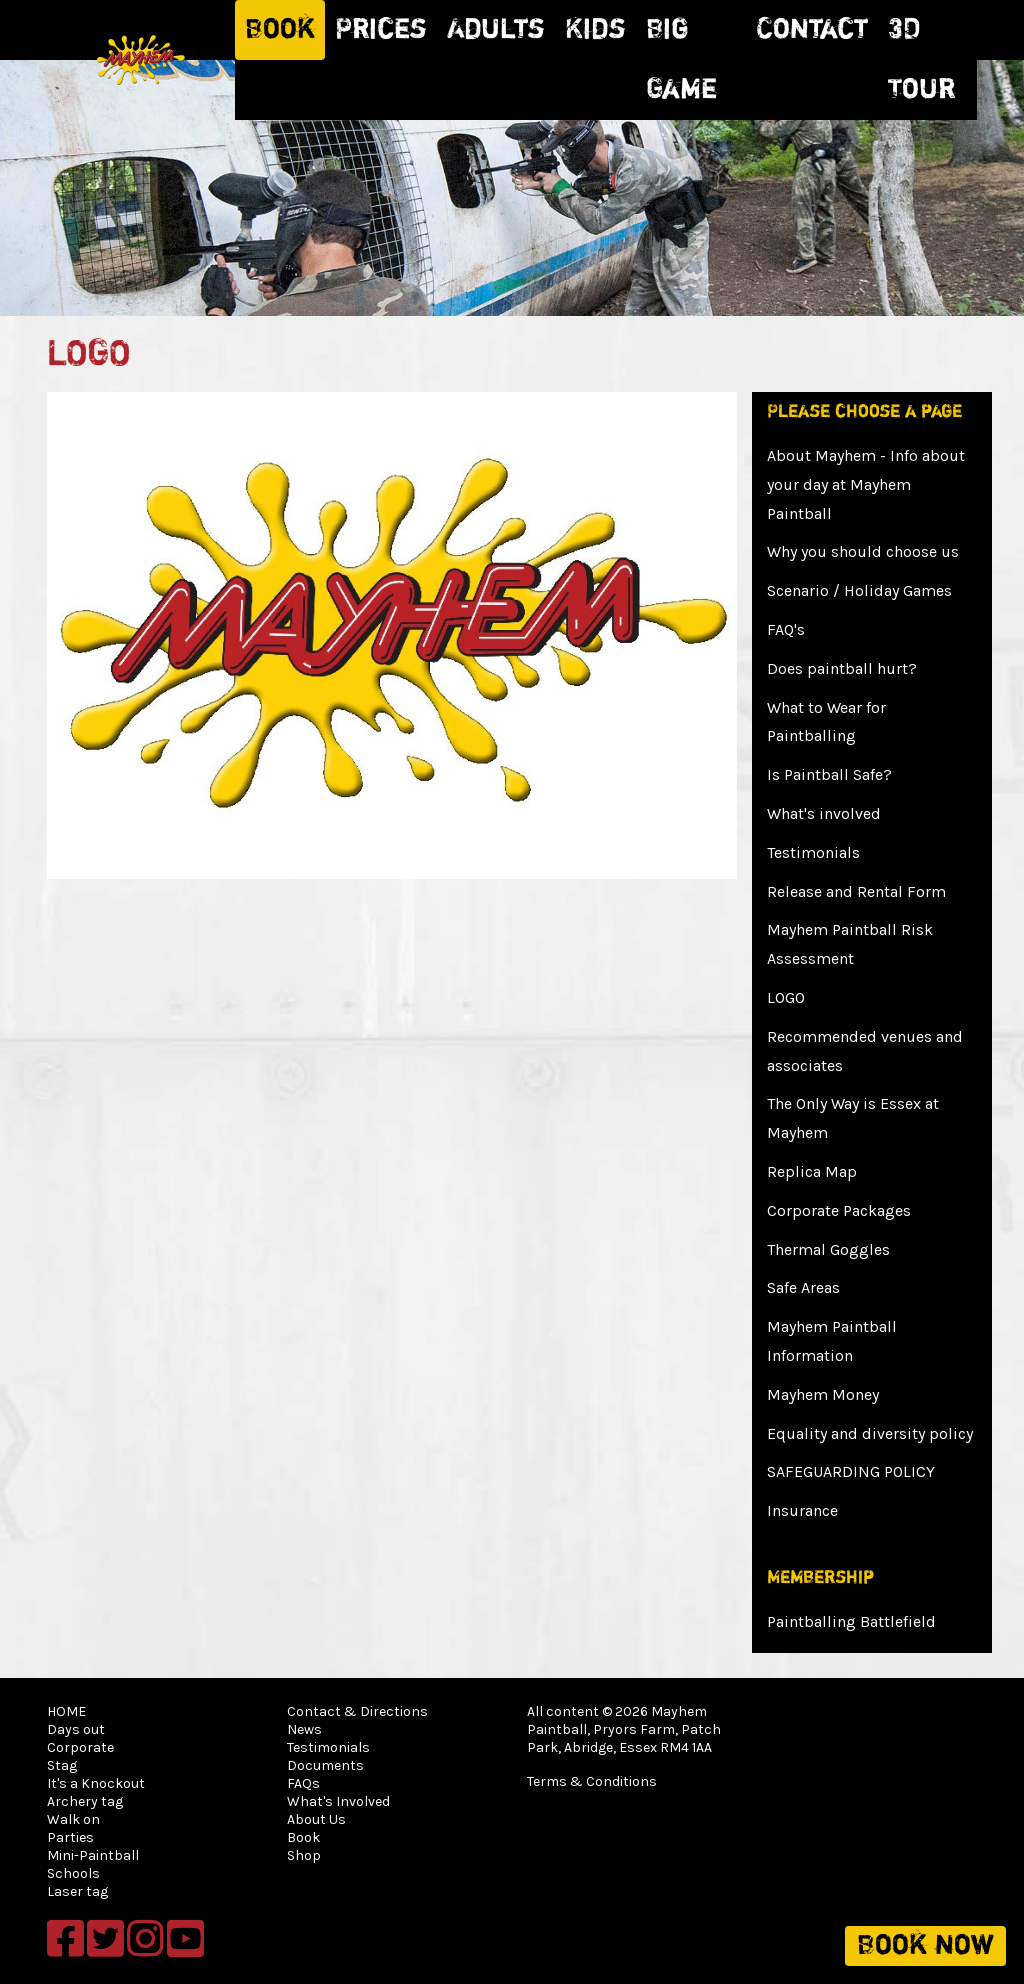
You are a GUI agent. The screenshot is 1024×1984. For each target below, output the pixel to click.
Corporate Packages (839, 1210)
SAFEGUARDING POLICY (851, 1471)
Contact (812, 30)
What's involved (824, 813)
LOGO (786, 997)
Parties (70, 1837)
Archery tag (85, 1801)
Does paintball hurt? (842, 668)
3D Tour (921, 60)
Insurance (802, 1510)
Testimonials (813, 852)
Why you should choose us (863, 551)
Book (280, 30)
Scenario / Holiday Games (859, 590)
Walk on (73, 1819)
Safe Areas (803, 1287)
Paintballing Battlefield (851, 1621)
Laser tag (77, 1891)
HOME (66, 1711)
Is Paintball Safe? (829, 774)
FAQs (303, 1783)
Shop (304, 1855)
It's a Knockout (96, 1783)
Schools (73, 1873)
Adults (496, 30)
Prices (381, 30)
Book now (925, 1946)
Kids (595, 30)
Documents (325, 1765)
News (304, 1729)
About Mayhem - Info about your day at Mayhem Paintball (866, 484)
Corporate (80, 1747)
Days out (76, 1729)
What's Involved (338, 1801)
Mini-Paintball (93, 1855)
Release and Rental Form (856, 891)
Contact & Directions (357, 1711)
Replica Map (812, 1171)
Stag (62, 1765)
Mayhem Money (823, 1394)
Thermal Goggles (828, 1249)
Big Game (681, 60)
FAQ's (786, 629)
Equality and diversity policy (870, 1433)
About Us (316, 1819)
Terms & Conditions (592, 1781)
